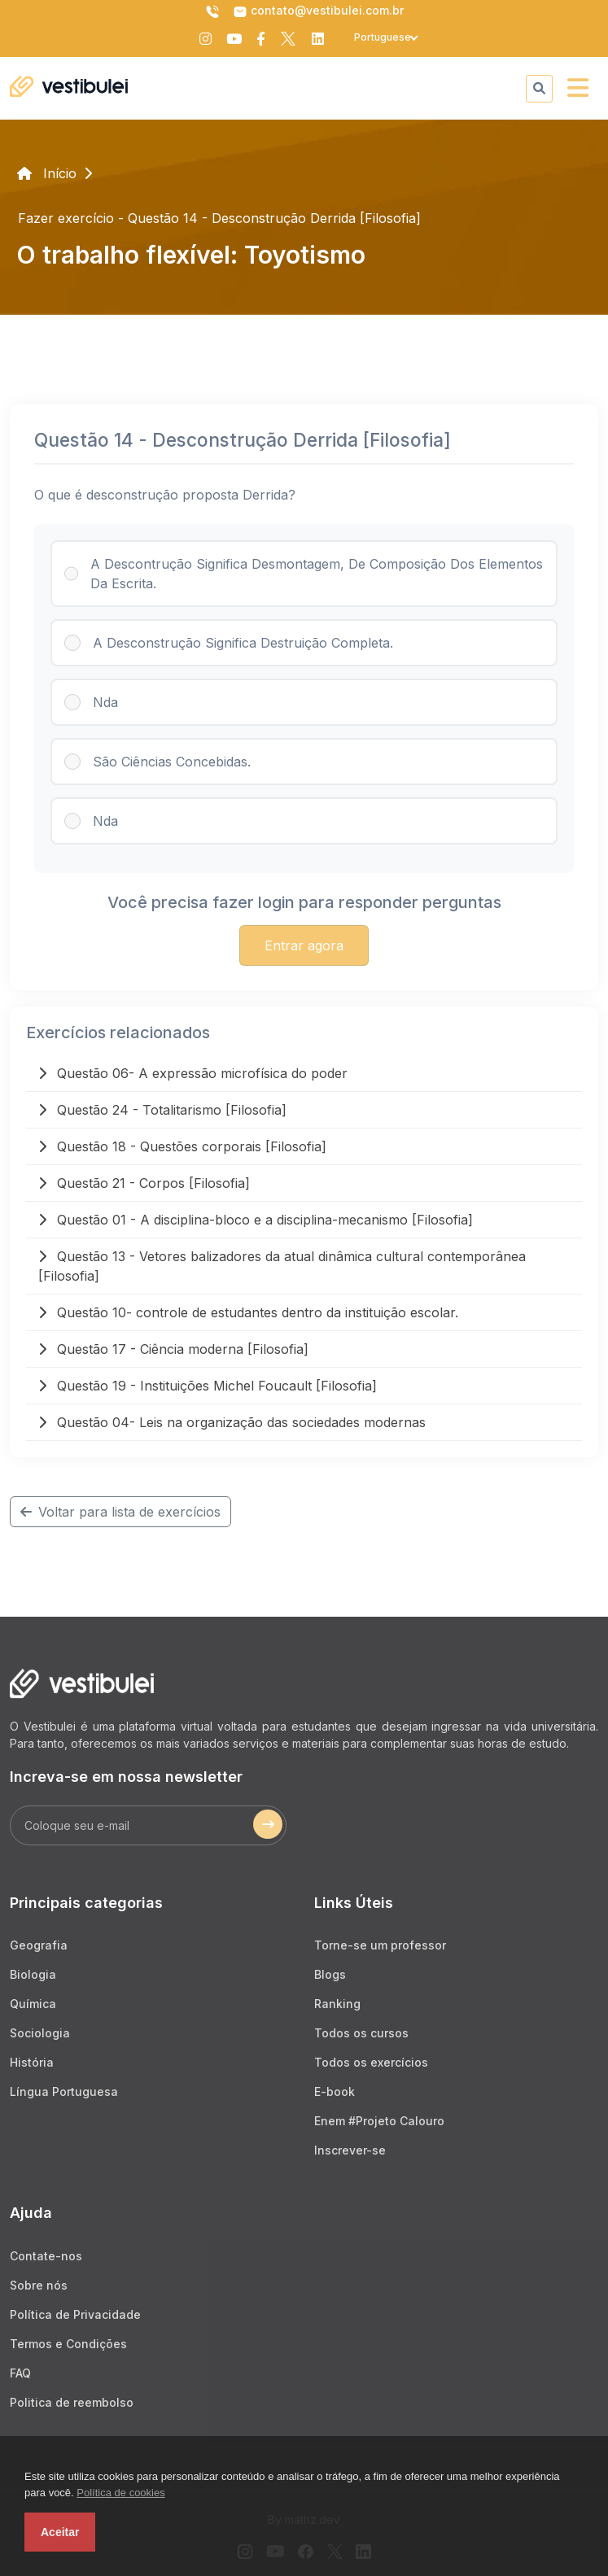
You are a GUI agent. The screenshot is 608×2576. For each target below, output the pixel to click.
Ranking (337, 2004)
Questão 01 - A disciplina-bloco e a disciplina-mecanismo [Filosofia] (255, 1220)
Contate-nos (46, 2256)
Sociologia (40, 2033)
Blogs (330, 1974)
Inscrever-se (350, 2150)
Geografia (39, 1945)
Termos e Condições (68, 2344)
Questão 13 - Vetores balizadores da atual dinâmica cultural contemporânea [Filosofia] (282, 1266)
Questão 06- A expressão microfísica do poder (193, 1073)
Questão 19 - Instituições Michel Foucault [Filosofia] (207, 1386)
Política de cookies (120, 2492)
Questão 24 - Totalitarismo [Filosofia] (162, 1110)
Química (33, 2004)
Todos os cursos (361, 2033)
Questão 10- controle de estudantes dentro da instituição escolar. (248, 1312)
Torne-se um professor (380, 1945)
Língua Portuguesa (64, 2091)
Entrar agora (304, 945)
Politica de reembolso (71, 2402)
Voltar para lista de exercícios (120, 1512)
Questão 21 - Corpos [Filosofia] (144, 1183)
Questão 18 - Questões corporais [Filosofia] (182, 1146)
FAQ (20, 2373)
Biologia (33, 1974)
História (32, 2062)
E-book (334, 2091)
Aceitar (60, 2532)
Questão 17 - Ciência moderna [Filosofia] (173, 1349)
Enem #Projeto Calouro (379, 2121)
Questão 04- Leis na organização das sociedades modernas (232, 1422)
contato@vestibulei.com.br (318, 11)
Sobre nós (39, 2285)
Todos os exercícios (371, 2062)
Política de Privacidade (75, 2314)
